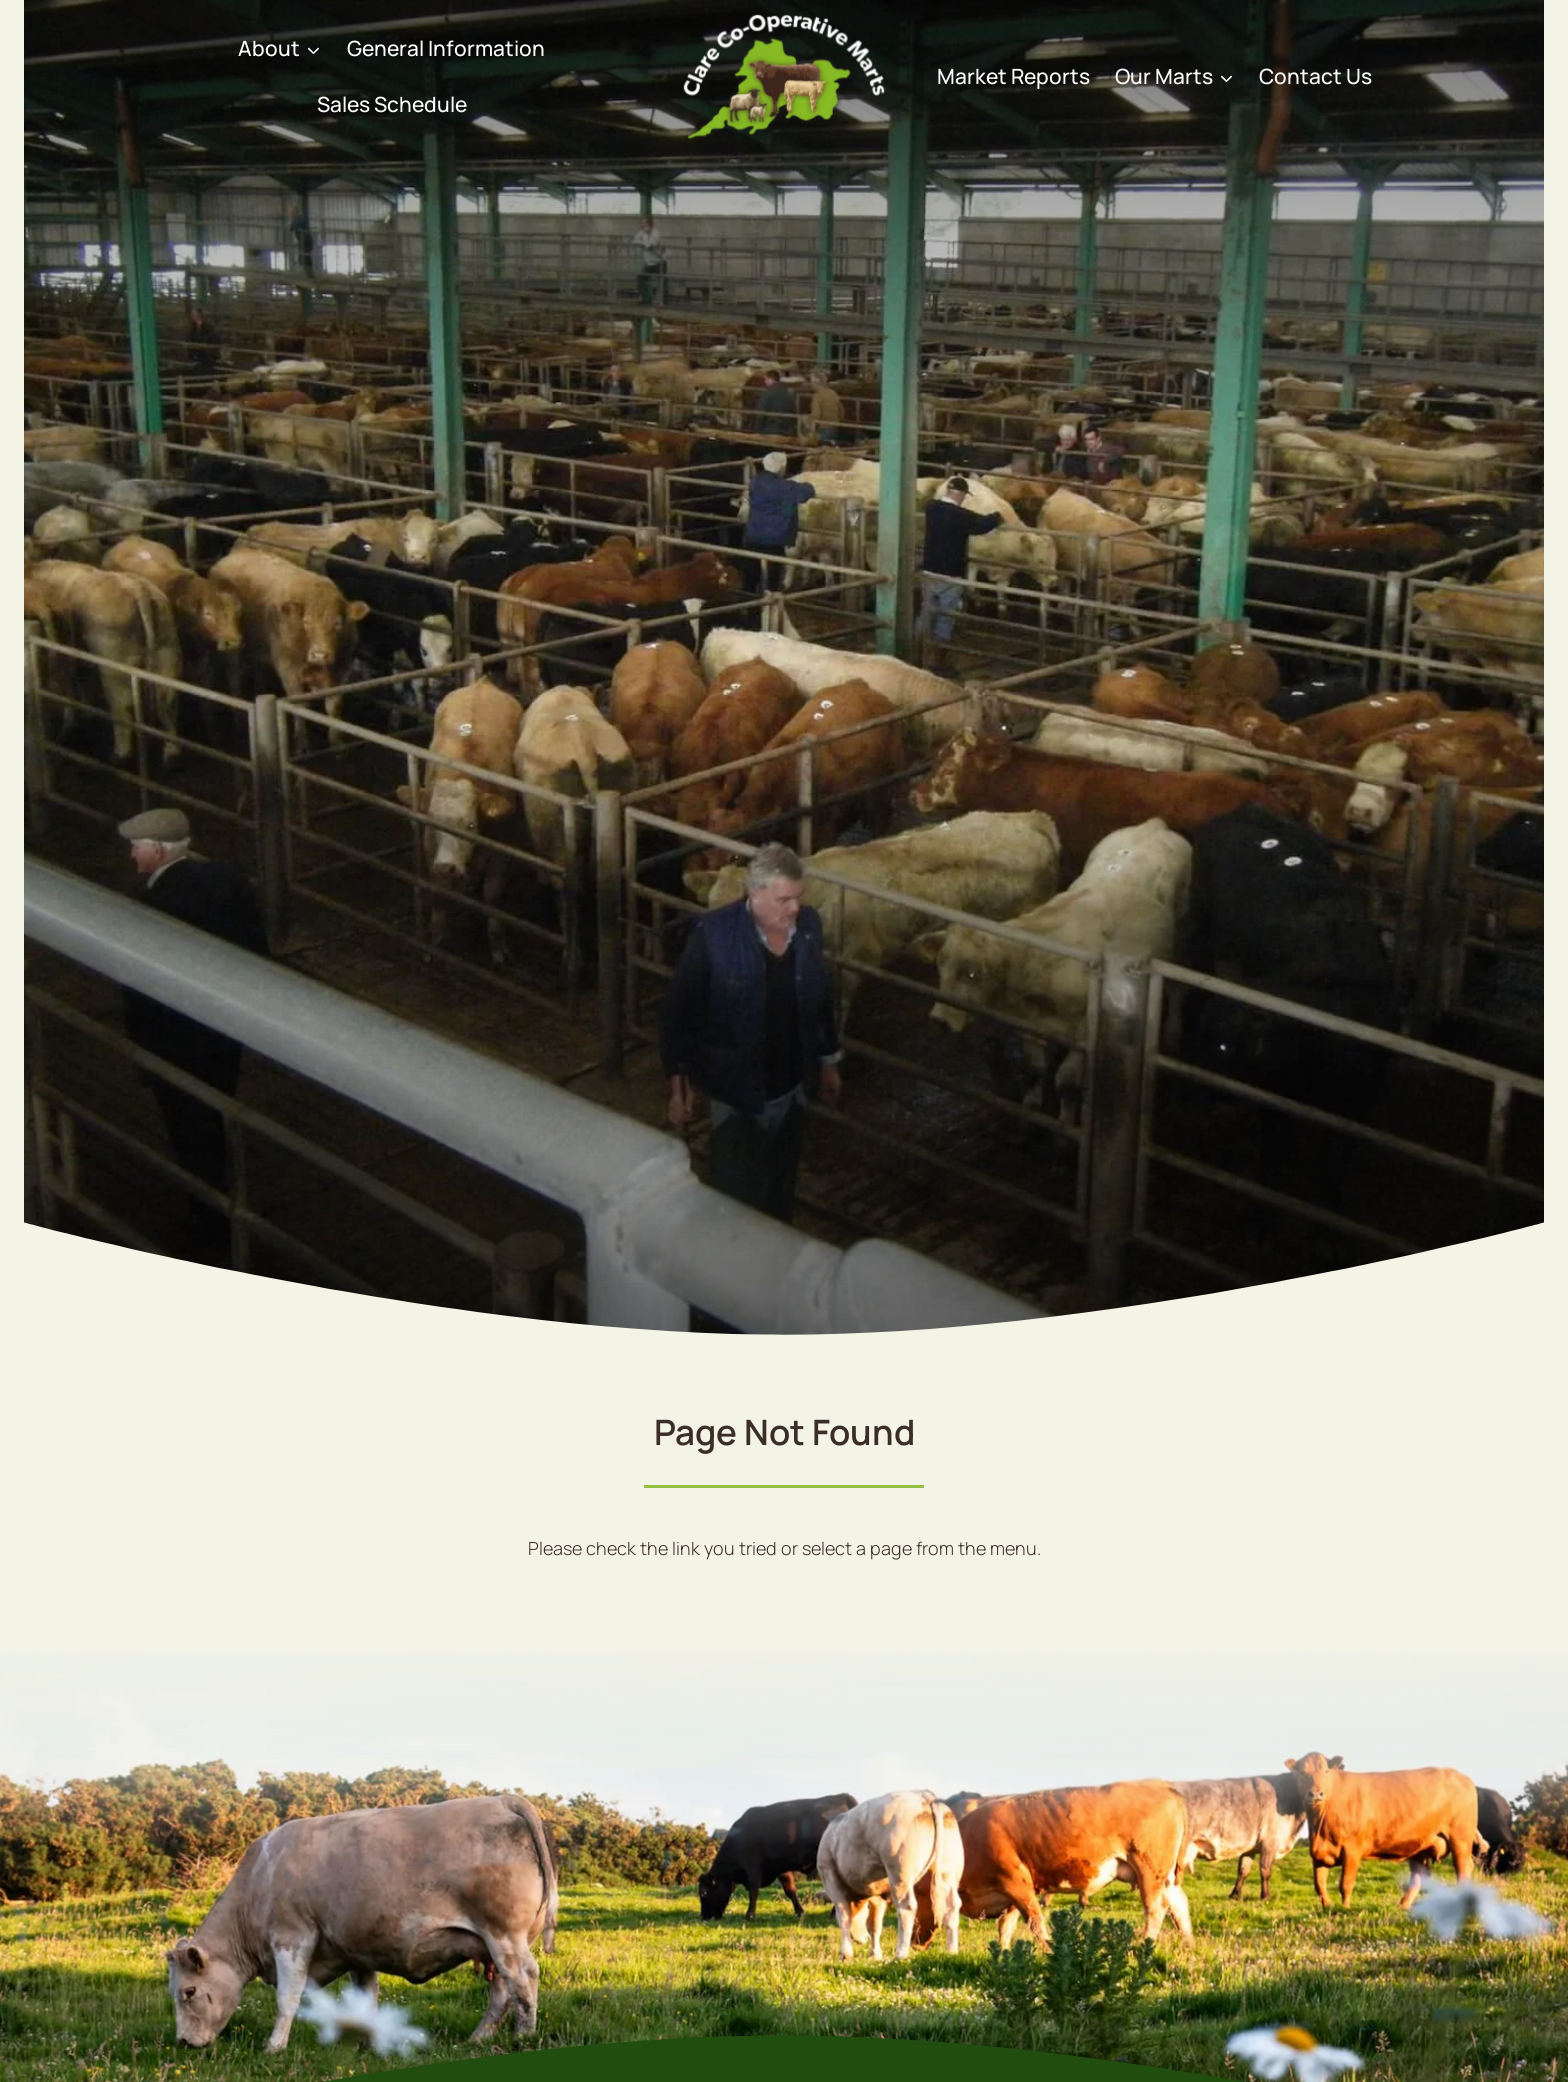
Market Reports (1013, 76)
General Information (446, 48)
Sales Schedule (392, 104)
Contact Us (1315, 76)
